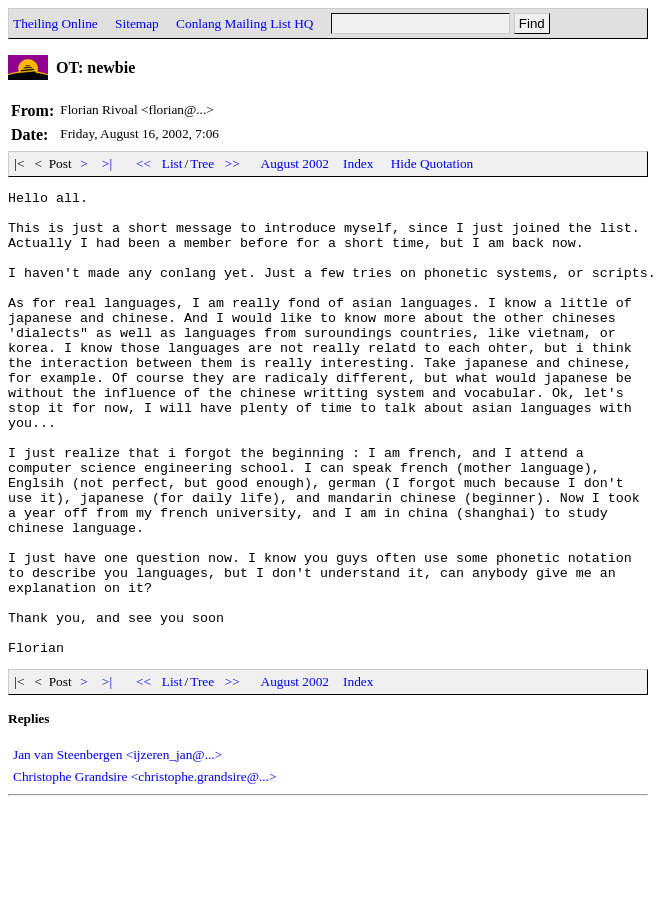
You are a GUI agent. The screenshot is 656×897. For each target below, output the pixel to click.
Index (358, 163)
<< (144, 163)
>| (107, 163)
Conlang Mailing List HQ (244, 23)
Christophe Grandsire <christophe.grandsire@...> (144, 869)
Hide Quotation (432, 163)
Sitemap (137, 23)
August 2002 (295, 163)
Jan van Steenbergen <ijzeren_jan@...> (117, 847)
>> (233, 163)
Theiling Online (55, 23)
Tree (202, 163)
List (172, 163)
